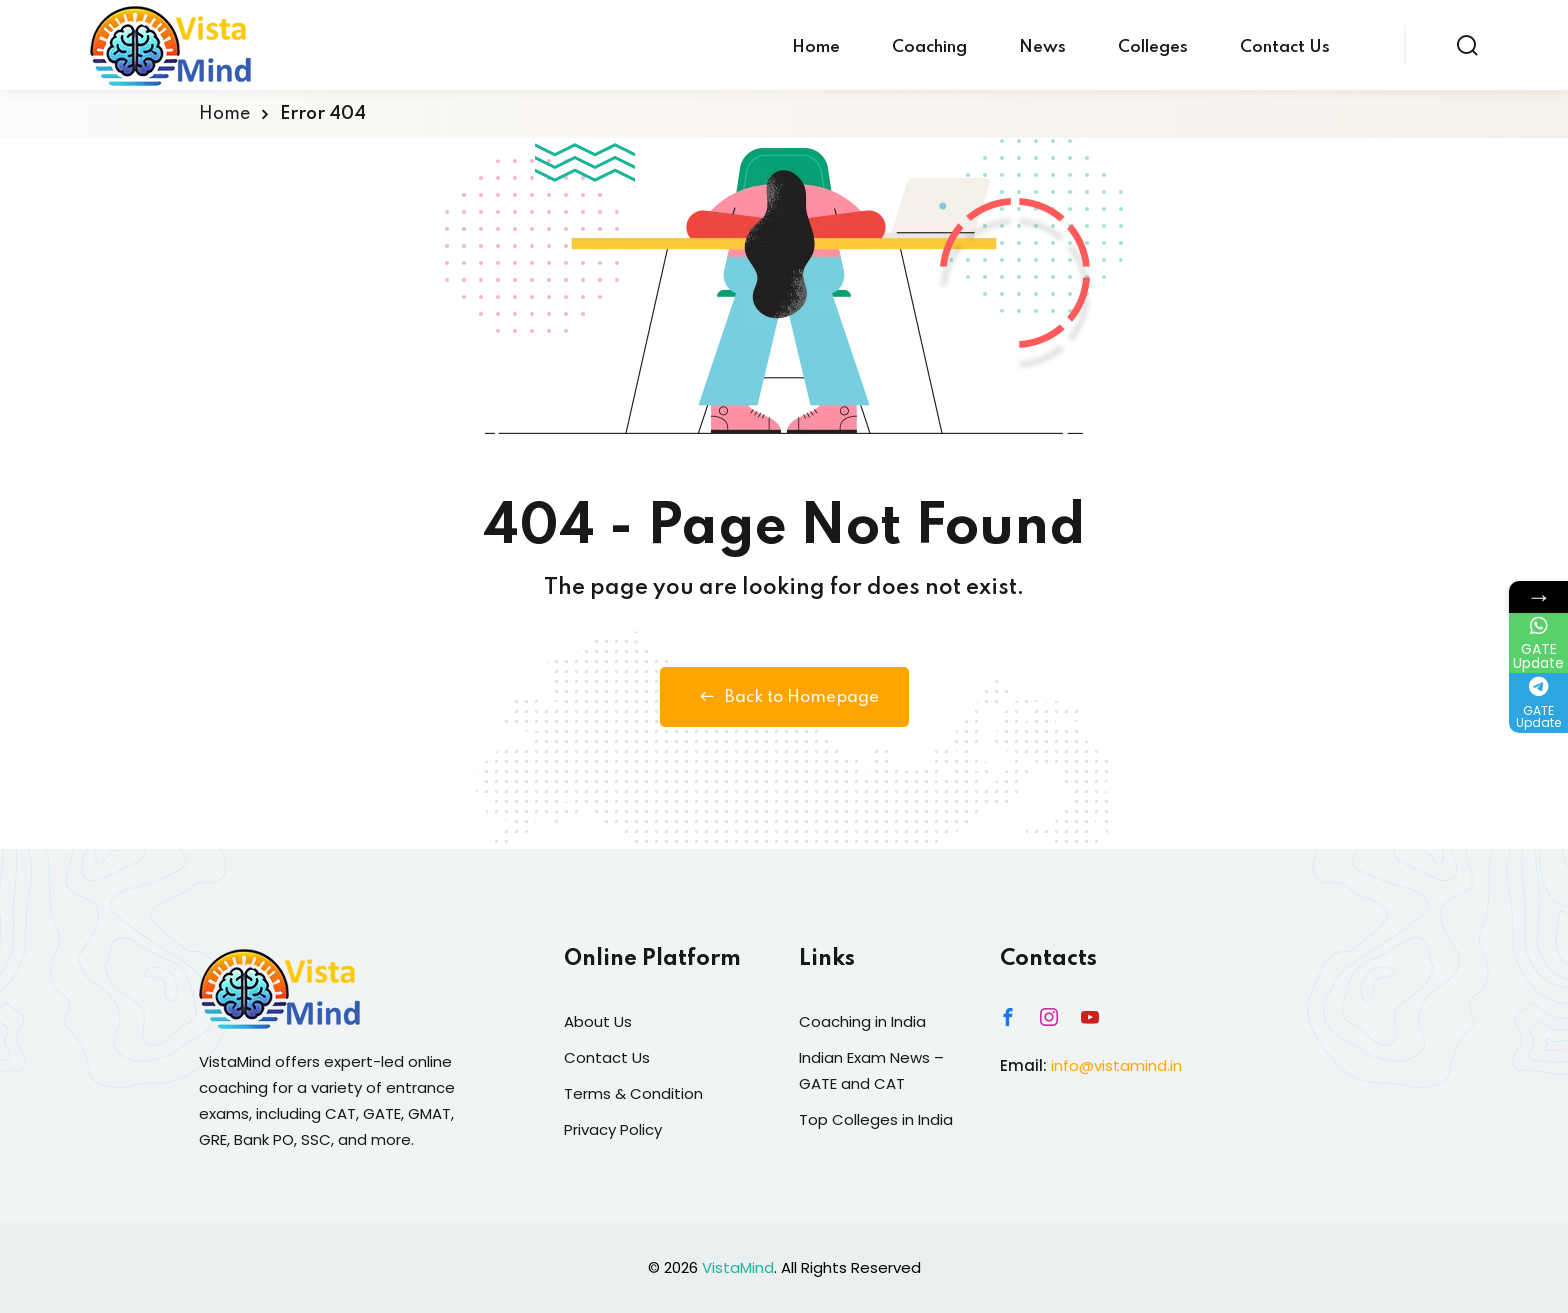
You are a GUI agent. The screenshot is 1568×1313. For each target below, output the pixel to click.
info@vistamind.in (1116, 1065)
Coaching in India (862, 1021)
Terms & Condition (633, 1093)
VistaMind (738, 1267)
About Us (598, 1021)
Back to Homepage (784, 697)
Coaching (929, 47)
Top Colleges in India (876, 1119)
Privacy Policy (613, 1129)
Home (816, 47)
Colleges (1153, 47)
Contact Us (1285, 47)
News (1042, 47)
